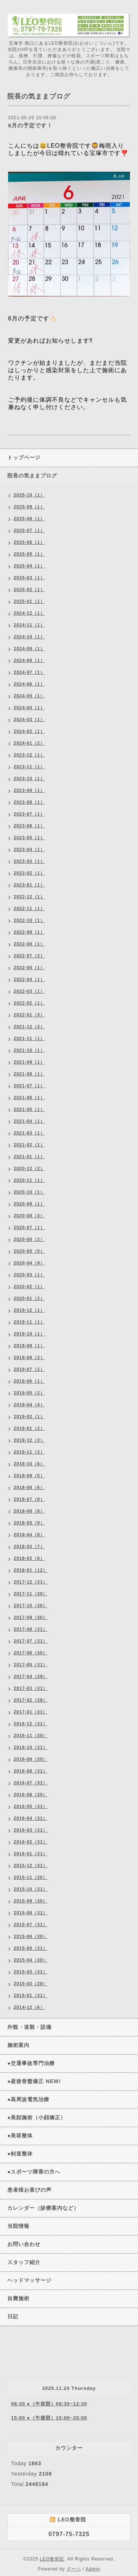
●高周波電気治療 (28, 2099)
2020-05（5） (29, 1251)
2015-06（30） (30, 1936)
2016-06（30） (30, 1794)
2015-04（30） (30, 1960)
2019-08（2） (29, 1357)
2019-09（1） (29, 1345)
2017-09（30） (30, 1617)
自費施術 (18, 2298)
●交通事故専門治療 (31, 2063)
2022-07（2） (29, 955)
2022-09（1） (29, 932)
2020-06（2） (29, 1239)
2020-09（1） (29, 1204)
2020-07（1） (29, 1227)
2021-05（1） (29, 1109)
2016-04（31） (30, 1818)
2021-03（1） (29, 1133)
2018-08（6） (29, 1487)
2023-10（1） (29, 778)
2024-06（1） (29, 684)
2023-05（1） (29, 837)
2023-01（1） (29, 885)
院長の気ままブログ (32, 476)
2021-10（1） (29, 1050)
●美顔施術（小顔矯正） (36, 2117)
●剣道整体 (20, 2154)
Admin (93, 2569)
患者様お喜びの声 (29, 2190)
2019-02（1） (29, 1416)
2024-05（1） (29, 696)
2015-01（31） (30, 1995)
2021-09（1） (29, 1062)
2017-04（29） (30, 1676)
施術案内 (18, 2045)
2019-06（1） (29, 1381)
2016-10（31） (30, 1747)
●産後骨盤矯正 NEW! (34, 2081)
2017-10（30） (30, 1605)
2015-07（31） (30, 1924)
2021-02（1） (29, 1145)
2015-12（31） (30, 1865)
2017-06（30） (30, 1653)
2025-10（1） (29, 495)
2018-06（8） (29, 1511)
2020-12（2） (29, 1168)
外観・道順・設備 (29, 2027)
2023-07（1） (29, 814)
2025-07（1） (29, 530)
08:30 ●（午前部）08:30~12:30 (49, 2404)
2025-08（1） (29, 518)
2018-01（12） (30, 1570)
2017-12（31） (30, 1582)
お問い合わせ (23, 2244)
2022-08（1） (29, 944)
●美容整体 (20, 2135)
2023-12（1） (29, 755)
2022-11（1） (29, 908)
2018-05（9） (29, 1523)
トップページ (23, 457)
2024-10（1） (29, 636)
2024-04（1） (29, 707)
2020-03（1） (29, 1274)
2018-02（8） (29, 1558)
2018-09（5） (29, 1475)
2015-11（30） (30, 1877)
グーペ (74, 2569)
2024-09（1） (29, 648)
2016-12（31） (30, 1723)
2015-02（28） (30, 1983)
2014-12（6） (29, 2007)
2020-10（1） (29, 1192)
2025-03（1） (29, 577)
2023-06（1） (29, 826)
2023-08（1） (29, 802)
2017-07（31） (30, 1641)
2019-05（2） (29, 1393)
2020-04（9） (29, 1263)
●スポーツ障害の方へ (33, 2172)
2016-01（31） (30, 1853)
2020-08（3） (29, 1215)
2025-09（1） (29, 507)
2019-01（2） (29, 1428)
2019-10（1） (29, 1334)
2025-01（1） (29, 601)
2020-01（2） (29, 1298)
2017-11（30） (30, 1593)
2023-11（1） (29, 766)
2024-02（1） (29, 731)
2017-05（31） (30, 1664)
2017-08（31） (30, 1629)
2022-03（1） (29, 991)
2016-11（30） (30, 1735)
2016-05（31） (30, 1806)
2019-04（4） (29, 1404)
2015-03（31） (30, 1972)
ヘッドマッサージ (29, 2280)
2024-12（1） (29, 613)
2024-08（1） (29, 660)
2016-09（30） (30, 1759)
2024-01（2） (29, 743)
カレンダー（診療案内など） (43, 2208)
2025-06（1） (29, 542)
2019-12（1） (29, 1310)
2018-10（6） (29, 1464)
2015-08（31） (30, 1912)
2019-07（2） (29, 1369)
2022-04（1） (29, 979)
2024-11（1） (29, 625)
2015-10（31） (30, 1889)
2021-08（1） (29, 1074)
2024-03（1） (29, 719)
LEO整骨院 (52, 2559)
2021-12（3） (29, 1026)
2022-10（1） (29, 920)
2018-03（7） (29, 1546)
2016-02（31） (30, 1842)
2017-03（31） (30, 1688)
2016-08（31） (30, 1771)
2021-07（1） (29, 1085)
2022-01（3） (29, 1015)
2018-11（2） (29, 1452)
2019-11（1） (29, 1322)
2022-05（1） (29, 967)
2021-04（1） (29, 1121)
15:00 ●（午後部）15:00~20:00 (49, 2418)
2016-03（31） (30, 1830)
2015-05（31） (30, 1948)
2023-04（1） (29, 849)
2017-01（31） (30, 1712)
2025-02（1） (29, 589)
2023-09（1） (29, 790)
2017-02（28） (30, 1700)
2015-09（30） (30, 1901)
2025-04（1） (29, 566)
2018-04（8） (29, 1534)
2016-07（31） (30, 1783)
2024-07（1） (29, 672)
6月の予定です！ (30, 125)
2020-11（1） (29, 1180)
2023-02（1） (29, 873)
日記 (12, 2316)
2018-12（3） (29, 1440)
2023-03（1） (29, 861)
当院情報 (18, 2226)
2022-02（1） (29, 1003)
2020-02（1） (29, 1286)
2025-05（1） (29, 554)
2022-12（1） (29, 896)
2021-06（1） (29, 1097)
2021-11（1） (29, 1038)
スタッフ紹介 (23, 2262)
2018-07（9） (29, 1499)
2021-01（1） (29, 1156)
